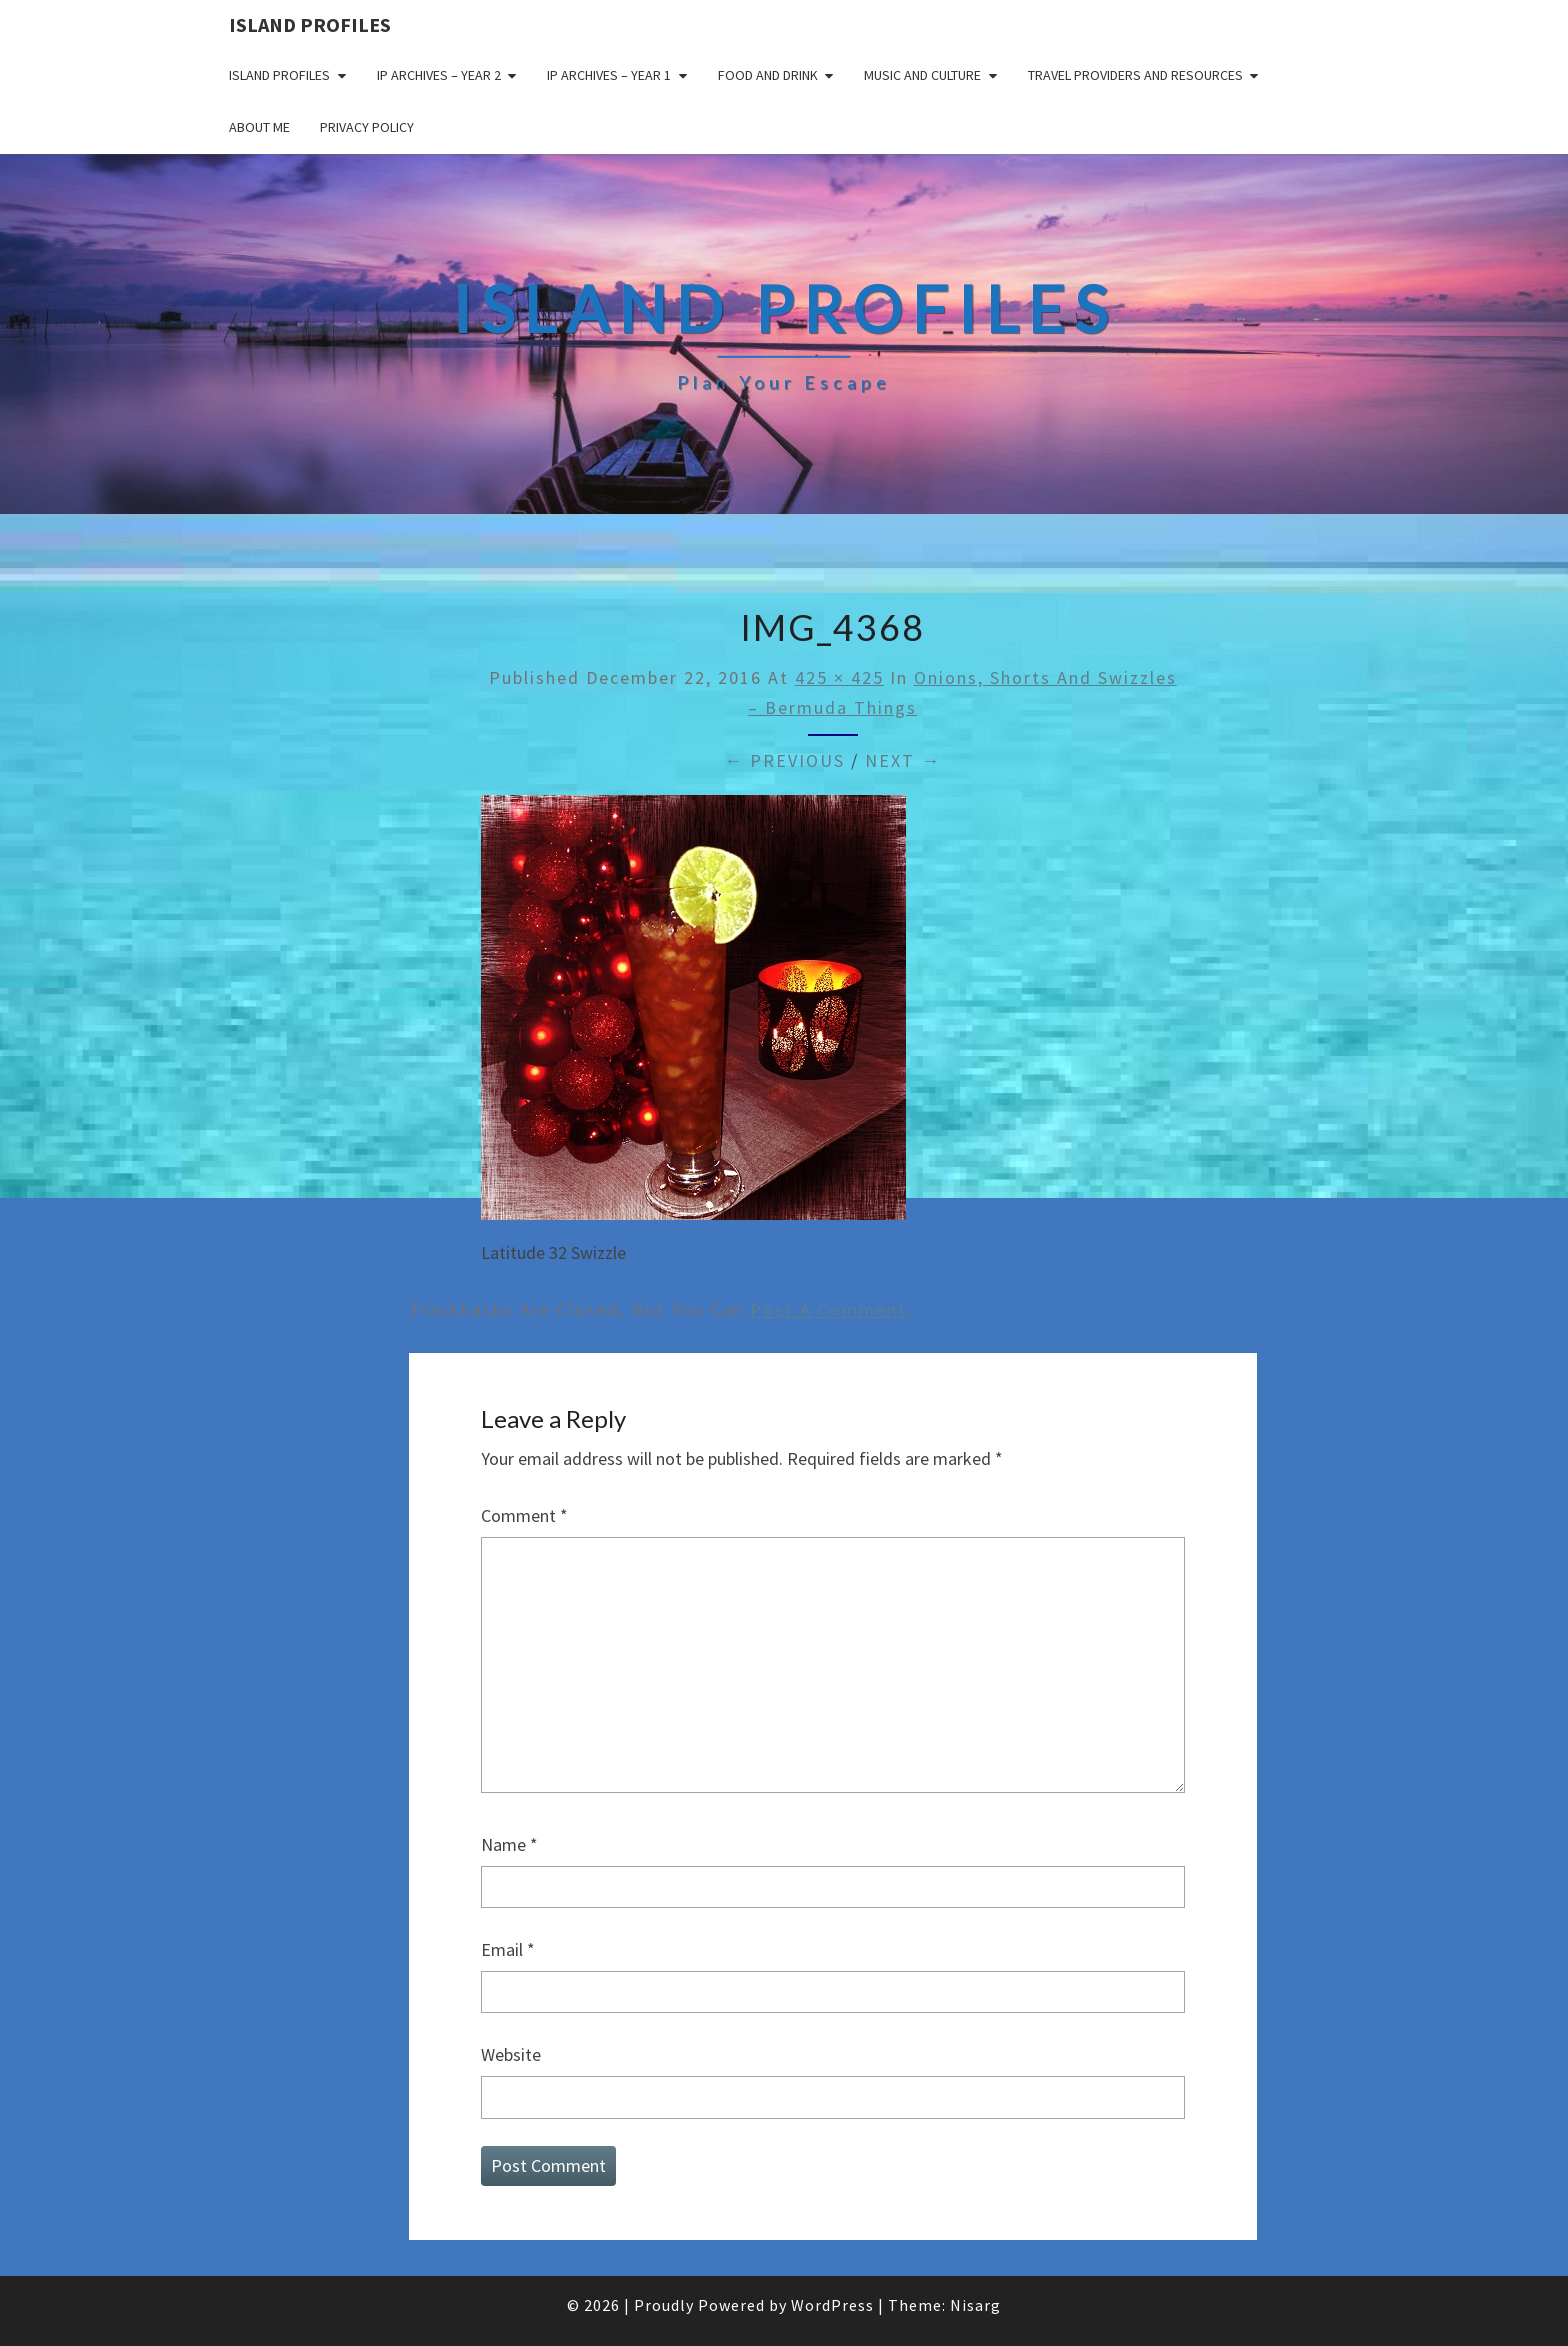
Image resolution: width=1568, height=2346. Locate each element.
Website (511, 2054)
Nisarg (975, 2305)
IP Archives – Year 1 (609, 75)
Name (509, 1844)
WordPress (832, 2305)
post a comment (828, 1309)
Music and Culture (922, 75)
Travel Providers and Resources (1135, 75)
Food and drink (768, 75)
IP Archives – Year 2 (439, 75)
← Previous (784, 760)
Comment (524, 1515)
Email (508, 1949)
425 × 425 (839, 677)
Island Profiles (310, 24)
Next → (903, 760)
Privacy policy (367, 127)
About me (259, 127)
